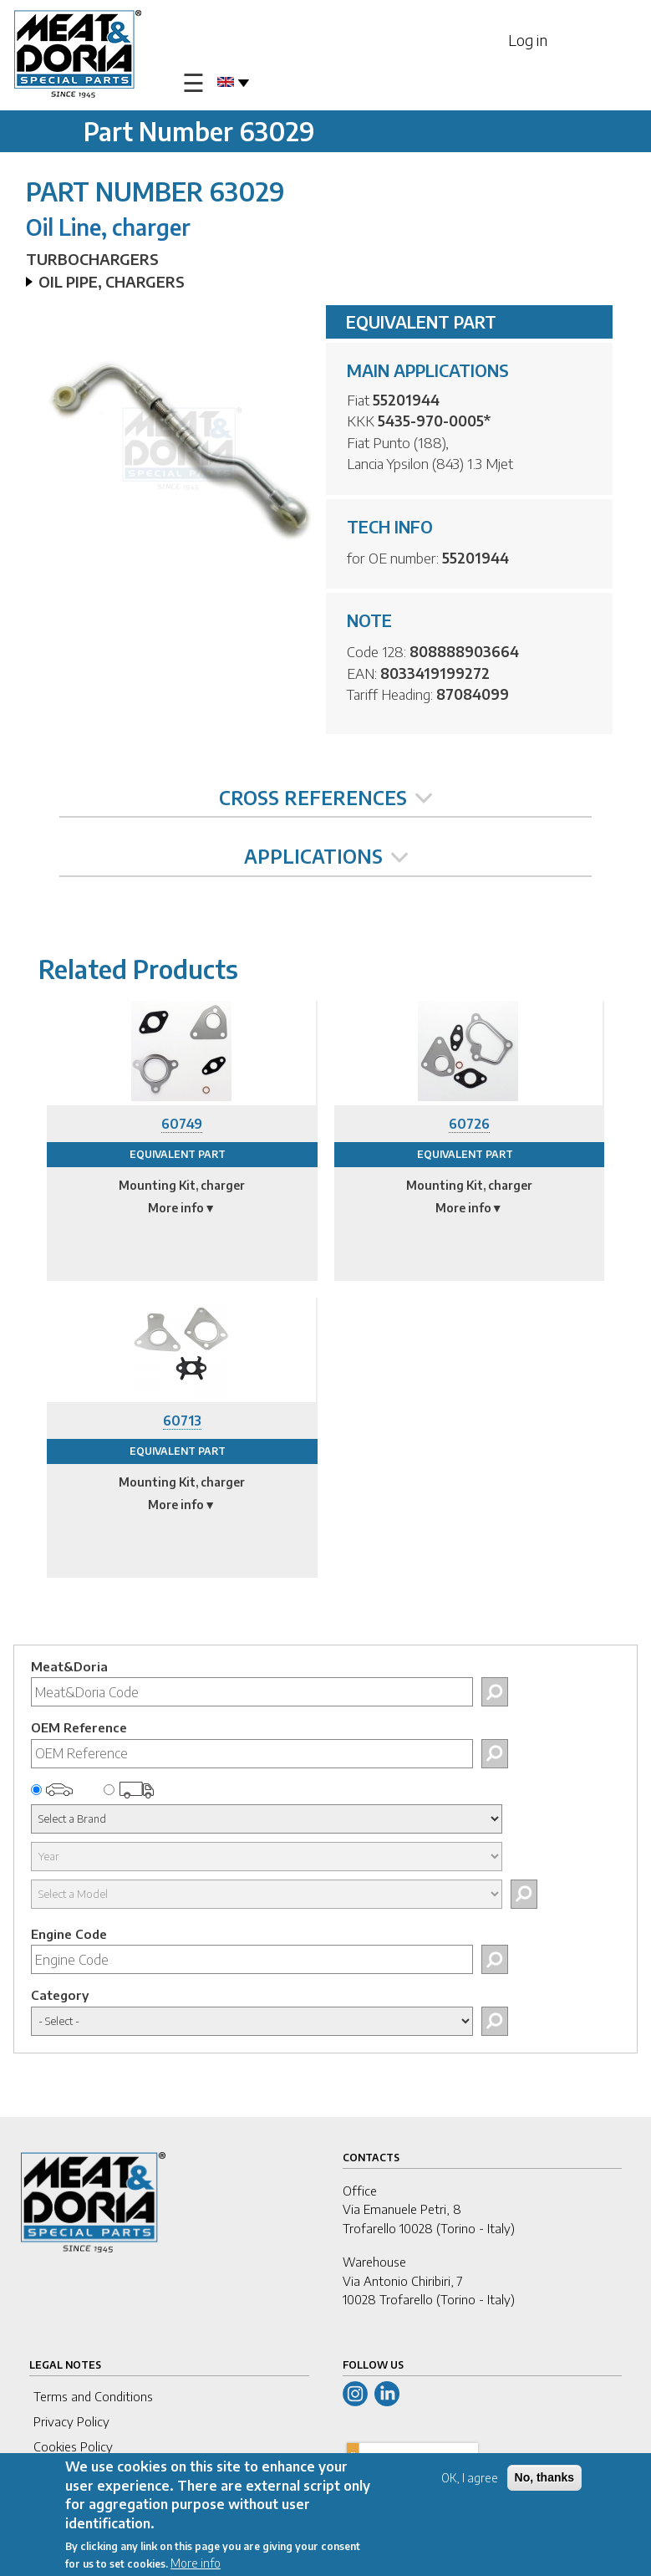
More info (195, 2565)
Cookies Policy (73, 2446)
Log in (527, 39)
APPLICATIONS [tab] (326, 856)
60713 (182, 1420)
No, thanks (545, 2480)
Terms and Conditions (93, 2396)
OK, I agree (469, 2481)
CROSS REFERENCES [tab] (325, 797)
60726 (469, 1123)
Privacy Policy (71, 2421)
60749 (181, 1123)
